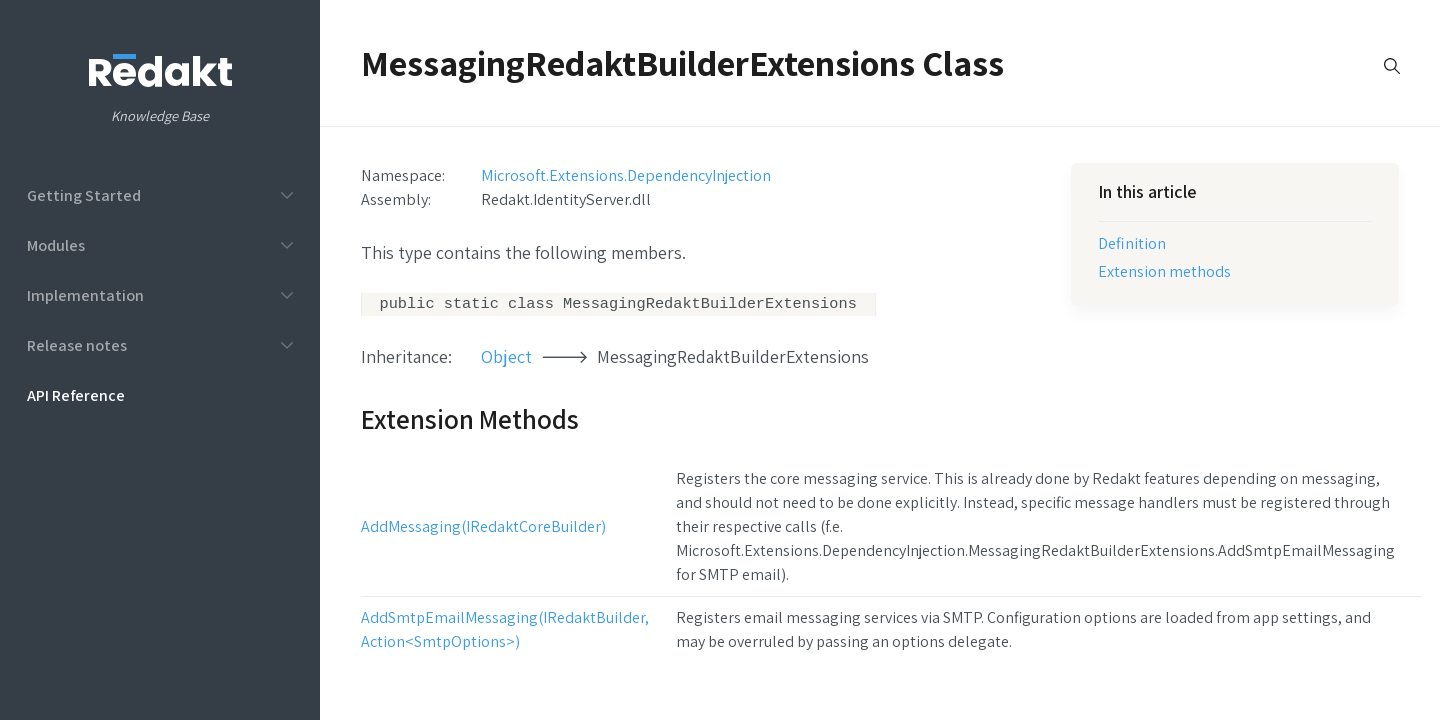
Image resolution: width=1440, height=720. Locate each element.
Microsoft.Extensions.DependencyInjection (626, 175)
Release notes (77, 345)
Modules (56, 245)
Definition (1132, 243)
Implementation (85, 295)
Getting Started (84, 195)
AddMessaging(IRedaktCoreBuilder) (483, 528)
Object (506, 358)
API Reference (76, 395)
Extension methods (1164, 271)
